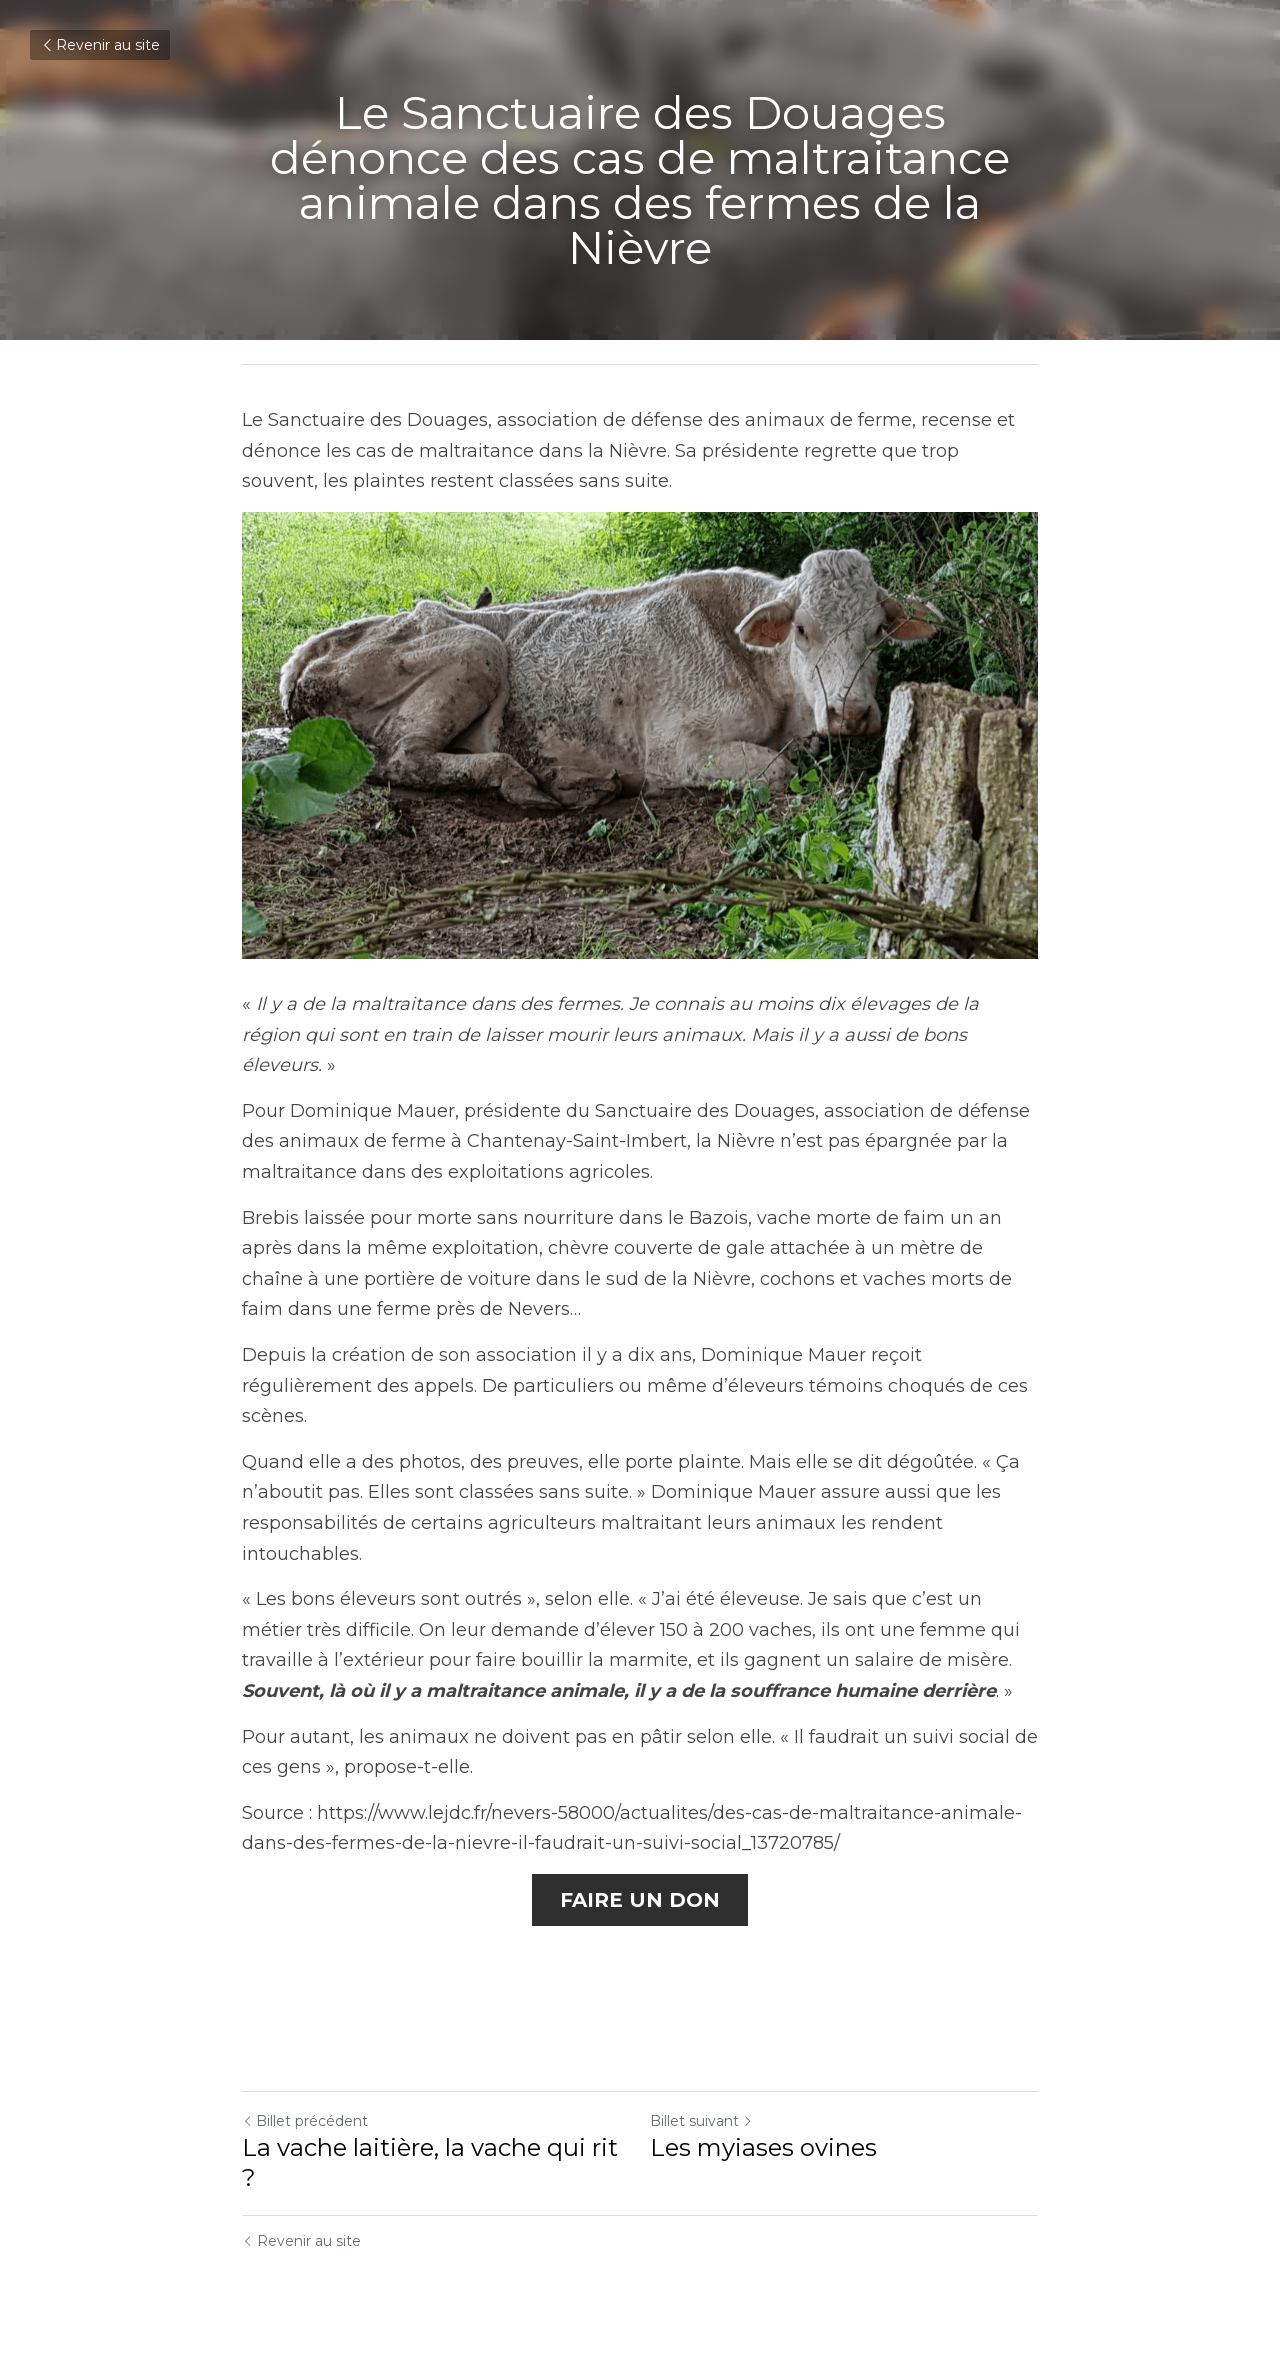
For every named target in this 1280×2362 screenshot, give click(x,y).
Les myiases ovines (763, 2147)
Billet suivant (701, 2121)
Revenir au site (100, 45)
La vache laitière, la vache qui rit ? (430, 2162)
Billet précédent (305, 2121)
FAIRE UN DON (640, 1900)
